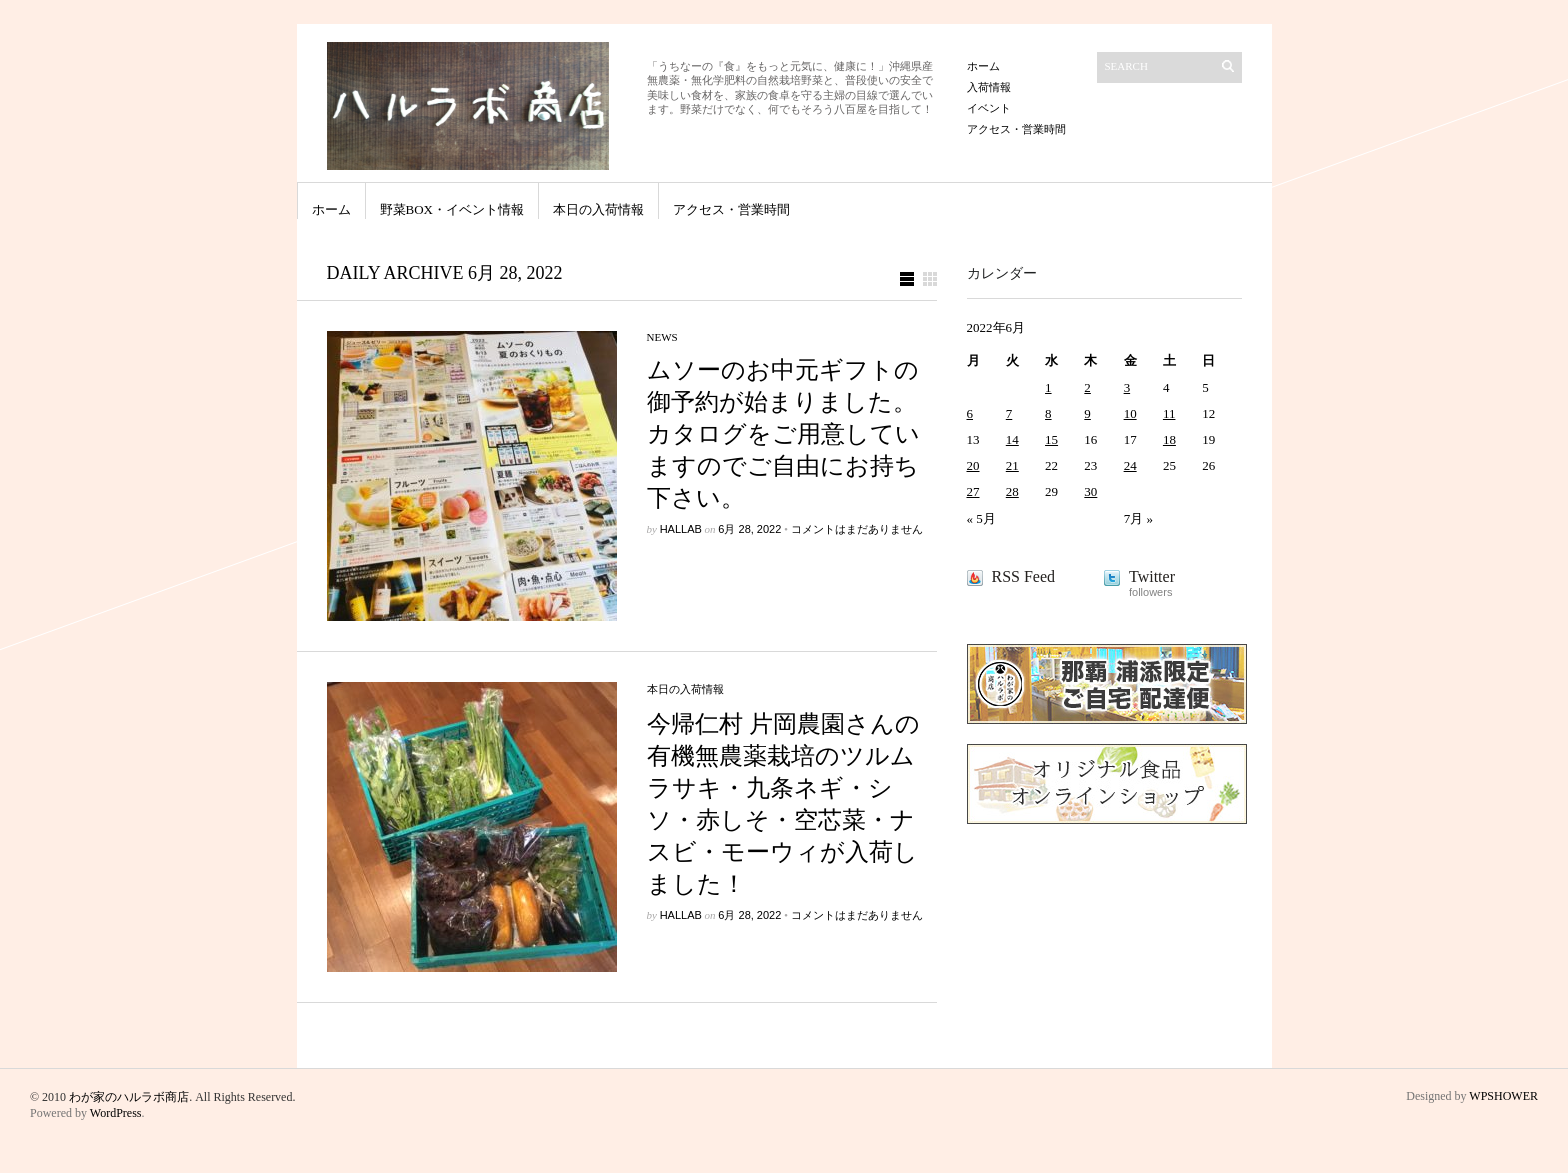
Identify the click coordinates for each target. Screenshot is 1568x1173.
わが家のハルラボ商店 (129, 1097)
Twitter (1152, 576)
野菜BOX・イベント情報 (452, 209)
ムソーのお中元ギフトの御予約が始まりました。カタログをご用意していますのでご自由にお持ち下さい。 (783, 434)
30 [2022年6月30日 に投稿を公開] (1090, 491)
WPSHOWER (1503, 1096)
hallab (681, 529)
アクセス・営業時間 (1016, 129)
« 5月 (981, 518)
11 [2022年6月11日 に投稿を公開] (1169, 413)
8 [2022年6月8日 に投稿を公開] (1048, 413)
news (662, 337)
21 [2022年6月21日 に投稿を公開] (1012, 465)
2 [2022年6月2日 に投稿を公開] (1087, 387)
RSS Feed (1024, 576)
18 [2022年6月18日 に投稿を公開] (1169, 439)
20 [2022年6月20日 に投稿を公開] (973, 465)
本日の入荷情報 (598, 209)
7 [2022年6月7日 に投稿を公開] (1009, 413)
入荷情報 (989, 87)
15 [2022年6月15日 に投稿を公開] (1051, 439)
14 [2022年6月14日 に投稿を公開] (1012, 439)
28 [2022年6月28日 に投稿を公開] (1012, 491)
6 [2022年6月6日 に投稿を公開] (970, 413)
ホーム (983, 66)
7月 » (1138, 518)
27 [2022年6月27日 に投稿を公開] (973, 491)
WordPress (116, 1113)
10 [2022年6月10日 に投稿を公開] (1130, 413)
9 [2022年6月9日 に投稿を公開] (1087, 413)
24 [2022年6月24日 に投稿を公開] (1130, 465)
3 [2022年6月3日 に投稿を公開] (1127, 387)
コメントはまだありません (857, 529)
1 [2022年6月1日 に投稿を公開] (1048, 387)
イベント (989, 108)
